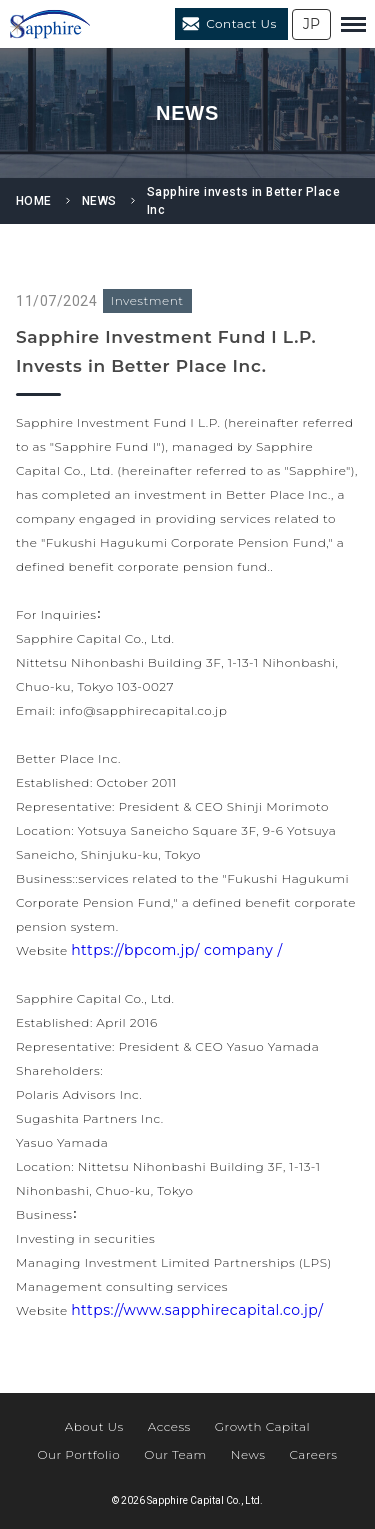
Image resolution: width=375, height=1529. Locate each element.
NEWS (99, 201)
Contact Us (241, 23)
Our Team (175, 1454)
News (248, 1454)
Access (169, 1426)
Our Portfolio (78, 1454)
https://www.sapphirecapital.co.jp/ (197, 1310)
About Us (94, 1426)
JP (311, 24)
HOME (34, 201)
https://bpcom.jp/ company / (176, 950)
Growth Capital (262, 1426)
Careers (313, 1454)
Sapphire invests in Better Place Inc (243, 201)
